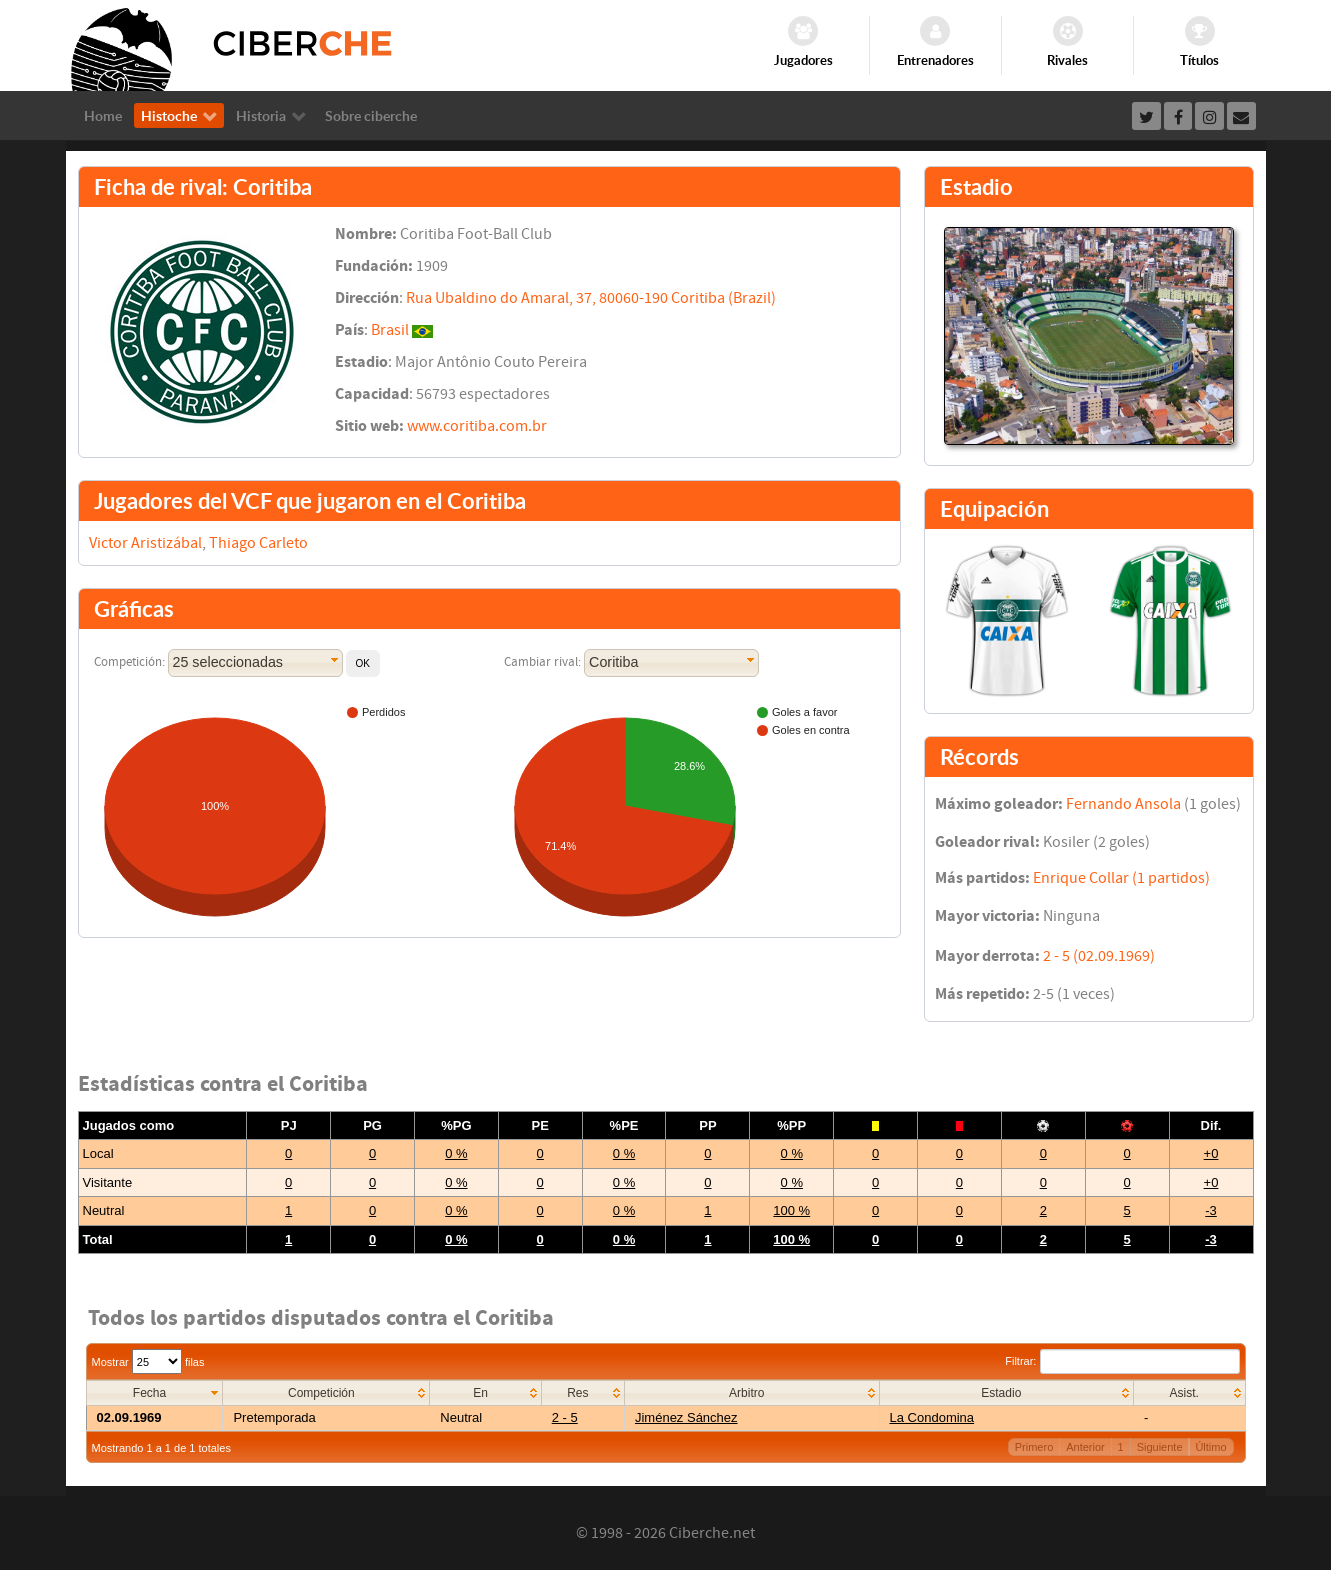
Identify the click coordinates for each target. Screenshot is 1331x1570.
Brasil (390, 330)
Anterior (1085, 1447)
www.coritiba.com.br (477, 426)
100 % (791, 1210)
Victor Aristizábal (145, 543)
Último (1210, 1447)
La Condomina (932, 1417)
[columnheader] (154, 1393)
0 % (456, 1153)
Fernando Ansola (1123, 804)
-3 (1211, 1210)
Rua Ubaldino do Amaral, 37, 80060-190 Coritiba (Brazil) (591, 298)
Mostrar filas (148, 1362)
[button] (363, 663)
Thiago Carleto (258, 543)
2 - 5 (565, 1417)
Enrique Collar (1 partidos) (1121, 878)
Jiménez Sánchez (686, 1417)
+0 (1211, 1153)
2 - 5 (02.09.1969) (1099, 956)
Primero (1034, 1447)
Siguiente (1160, 1447)
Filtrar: (1122, 1361)
